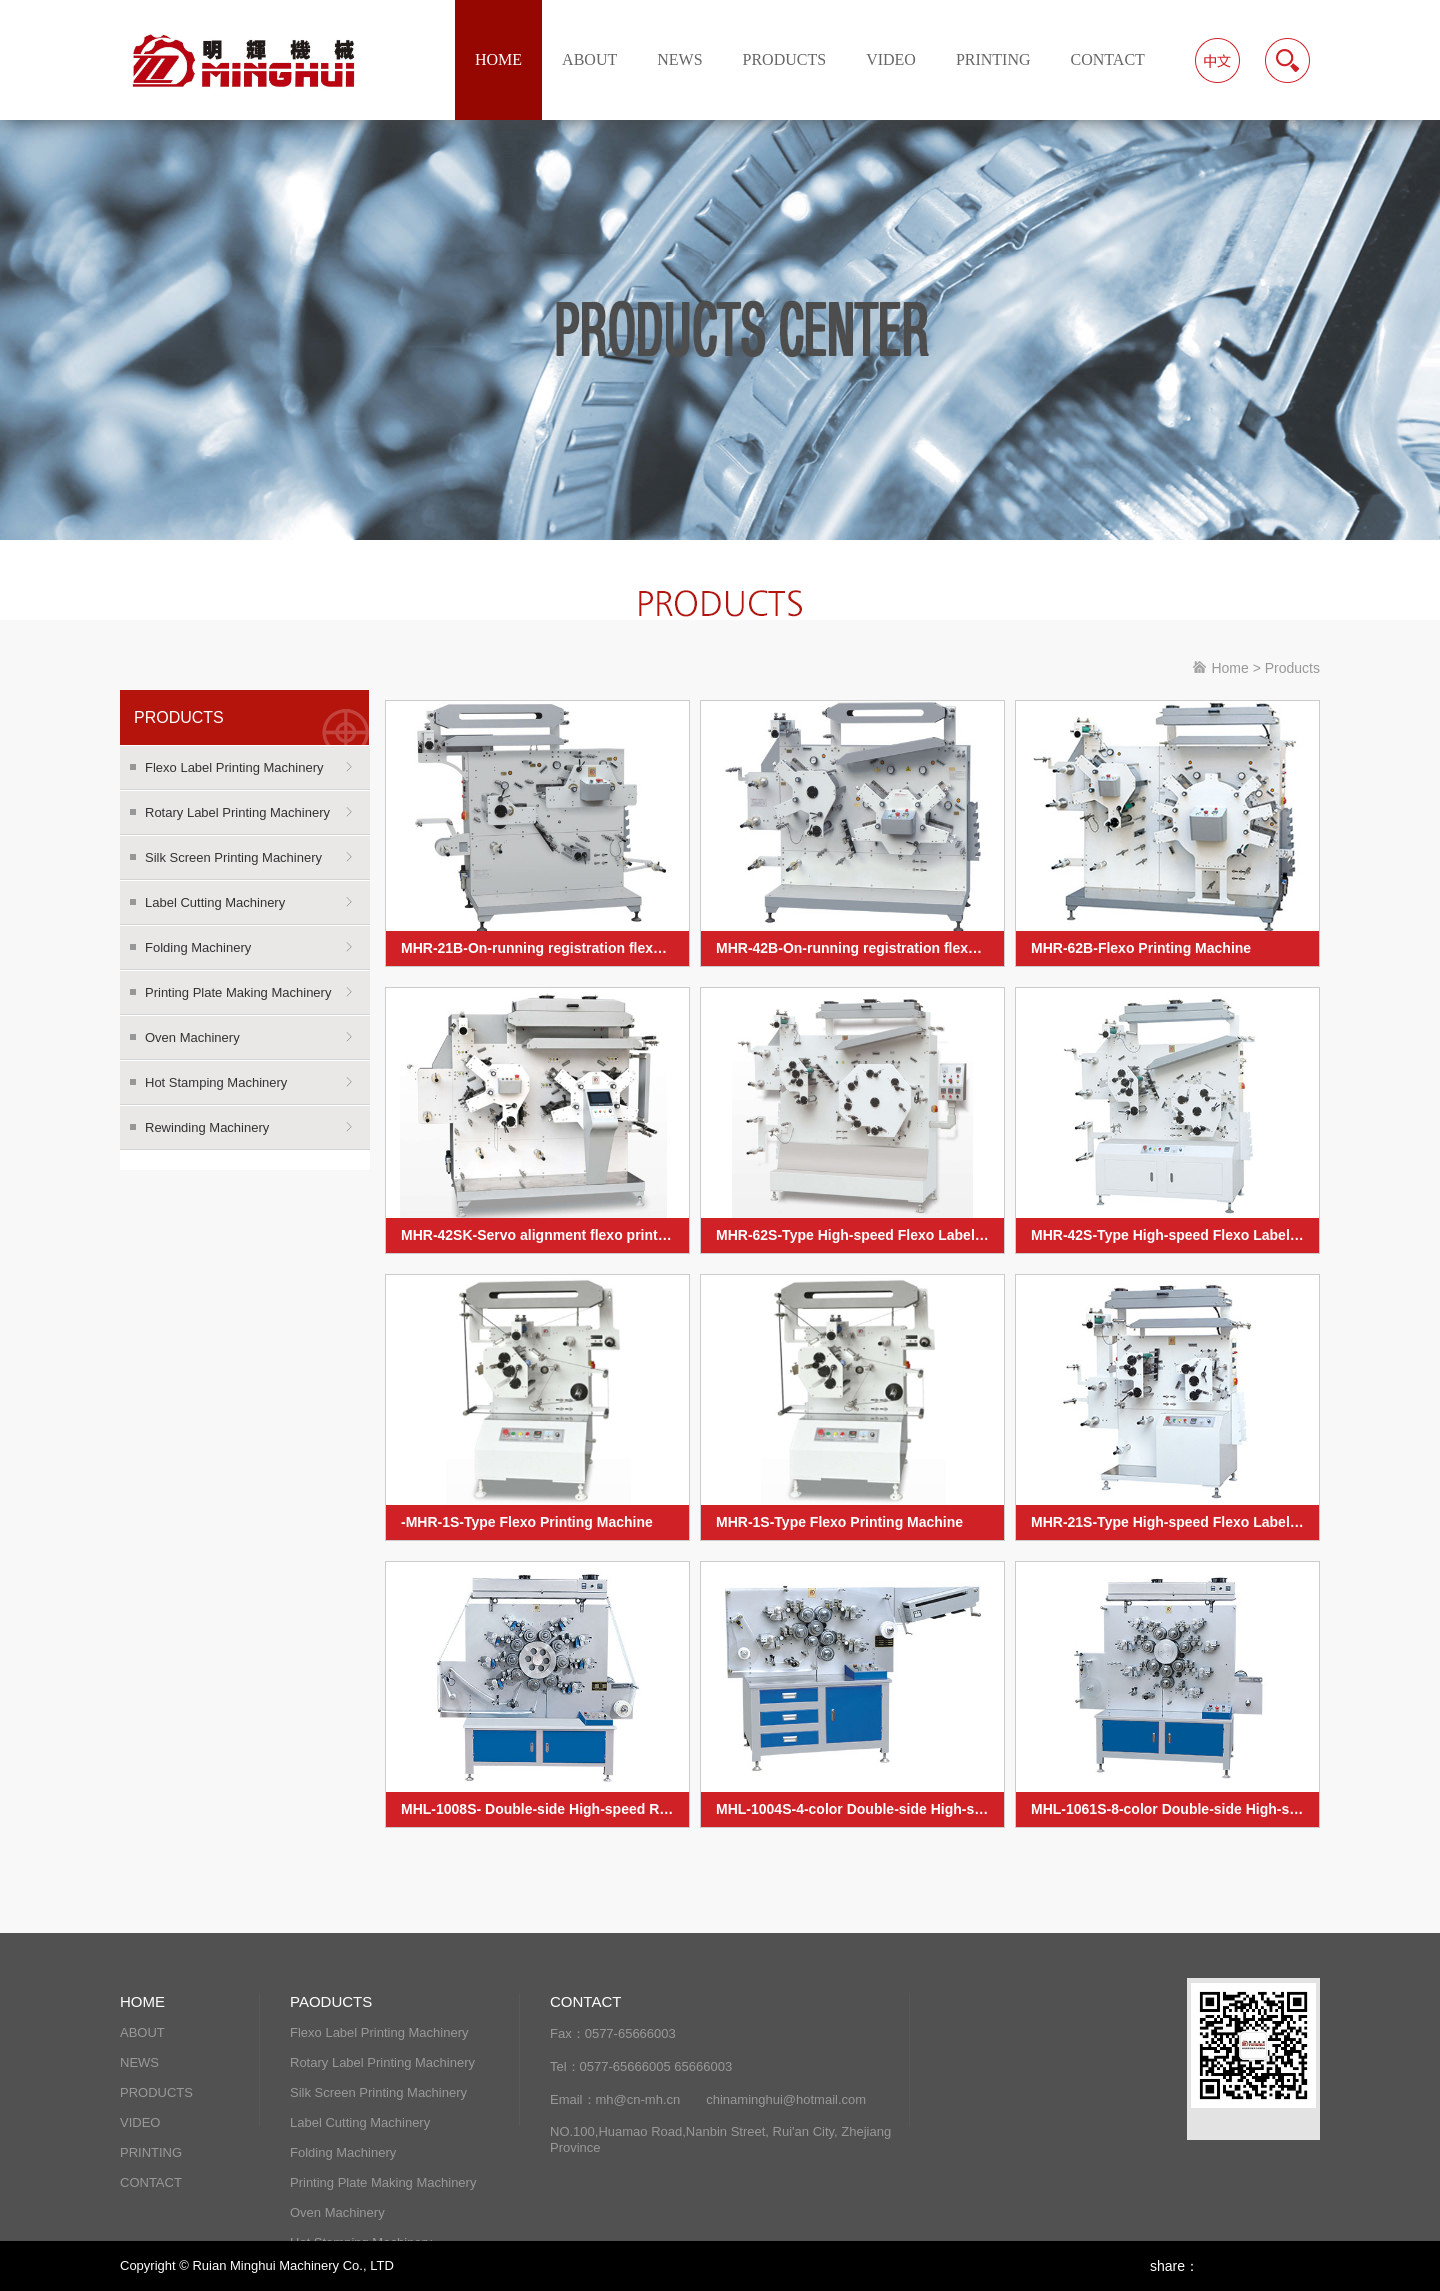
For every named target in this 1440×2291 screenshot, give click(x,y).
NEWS (679, 59)
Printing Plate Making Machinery (238, 992)
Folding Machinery (198, 947)
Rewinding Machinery (207, 1127)
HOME (498, 59)
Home (1229, 668)
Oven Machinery (192, 1037)
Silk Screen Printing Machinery (233, 857)
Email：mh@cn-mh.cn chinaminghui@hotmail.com (708, 2099)
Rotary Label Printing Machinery (237, 812)
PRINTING (993, 59)
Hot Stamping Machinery (216, 1082)
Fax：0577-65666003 (613, 2033)
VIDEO (891, 59)
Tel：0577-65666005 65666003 (641, 2066)
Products (1292, 668)
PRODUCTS (785, 59)
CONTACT (1108, 59)
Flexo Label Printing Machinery (234, 767)
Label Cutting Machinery (215, 902)
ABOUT (589, 59)
